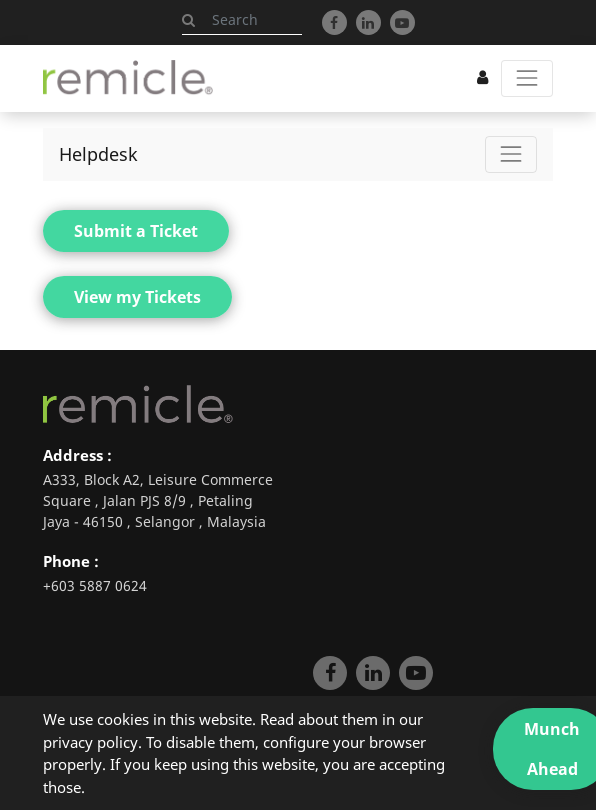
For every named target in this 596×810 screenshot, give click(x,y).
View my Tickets (137, 297)
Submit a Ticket (136, 231)
